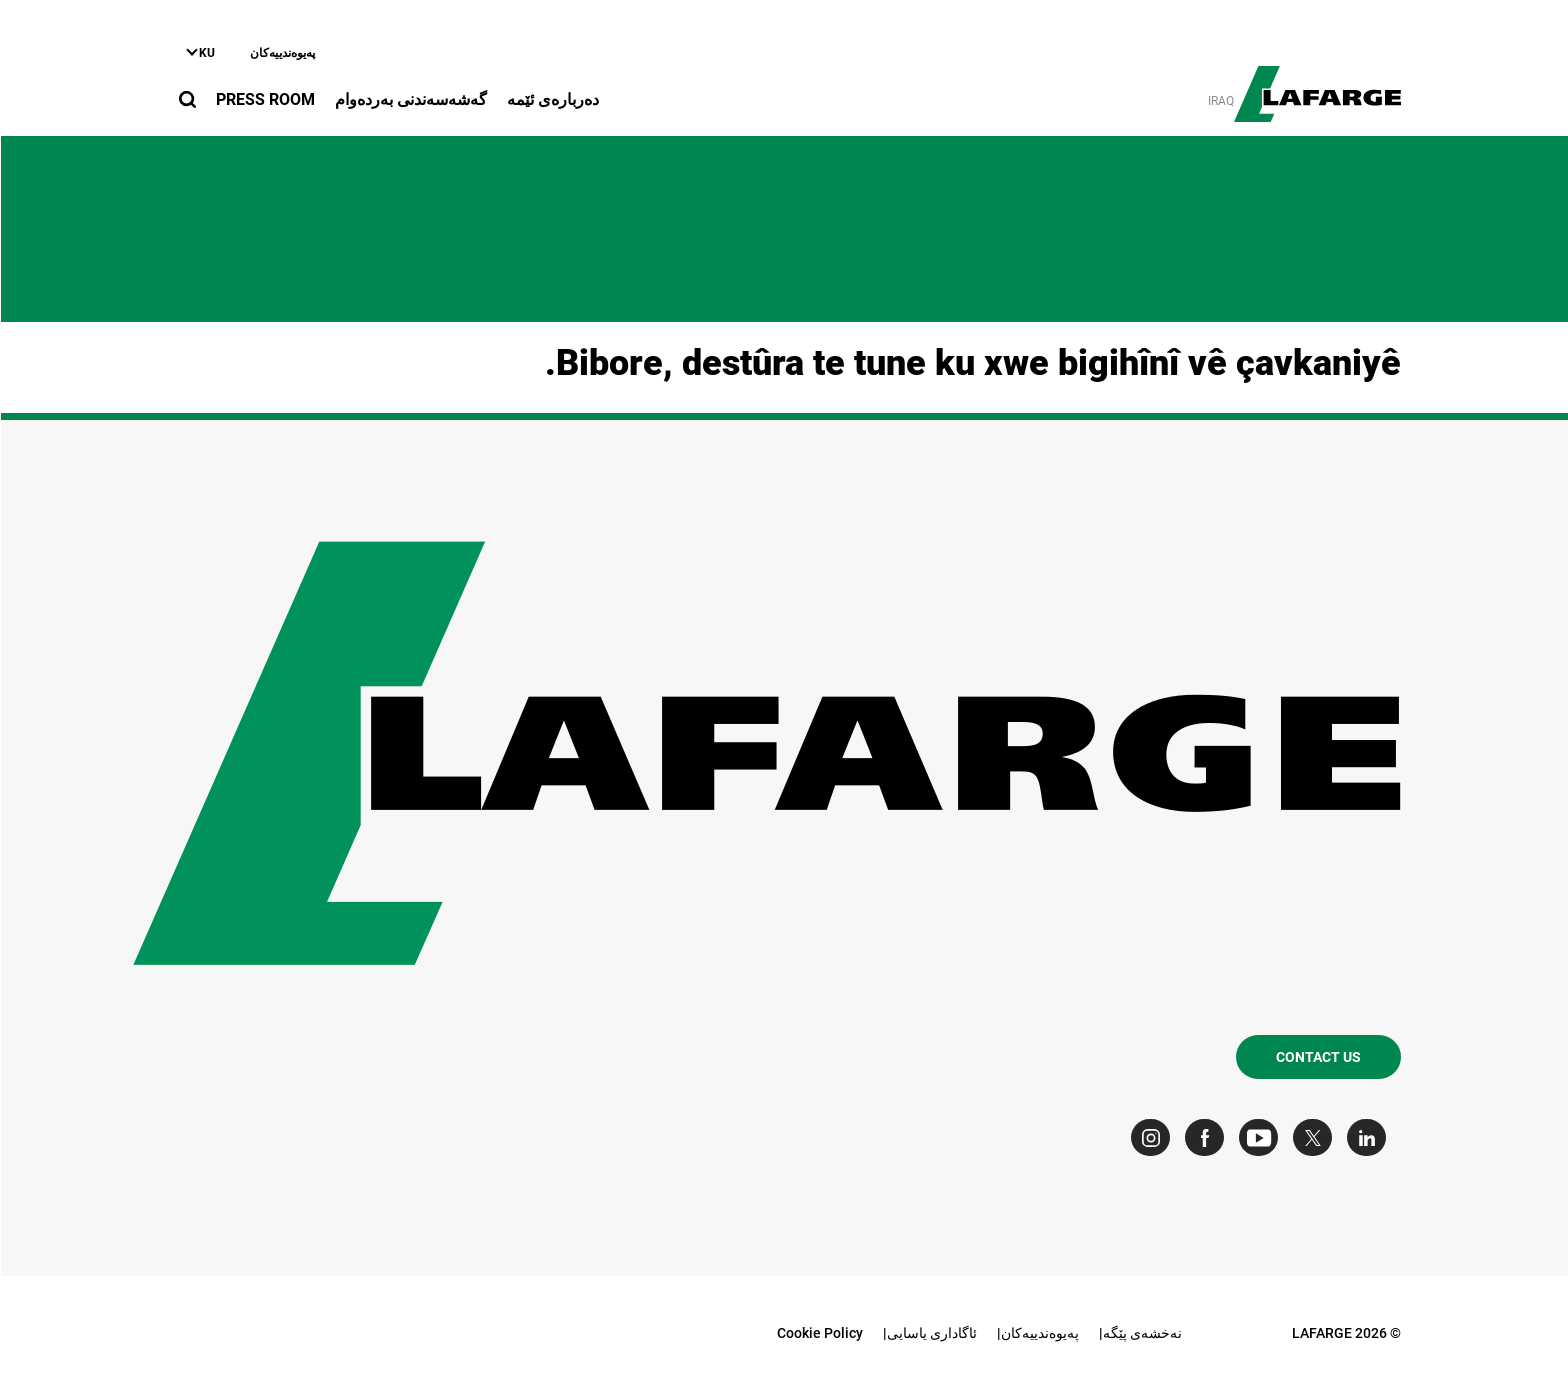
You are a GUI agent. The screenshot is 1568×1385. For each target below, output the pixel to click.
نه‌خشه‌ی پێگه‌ (1141, 1333)
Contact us (1317, 1057)
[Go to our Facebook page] (1208, 1137)
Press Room (264, 99)
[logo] (1316, 83)
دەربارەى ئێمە (552, 99)
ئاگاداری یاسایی (931, 1333)
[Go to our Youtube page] (1262, 1137)
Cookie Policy (819, 1333)
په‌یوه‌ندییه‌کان (281, 53)
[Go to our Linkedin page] (1370, 1137)
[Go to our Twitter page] (1316, 1137)
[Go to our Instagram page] (1154, 1137)
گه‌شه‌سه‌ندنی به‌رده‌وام (410, 99)
